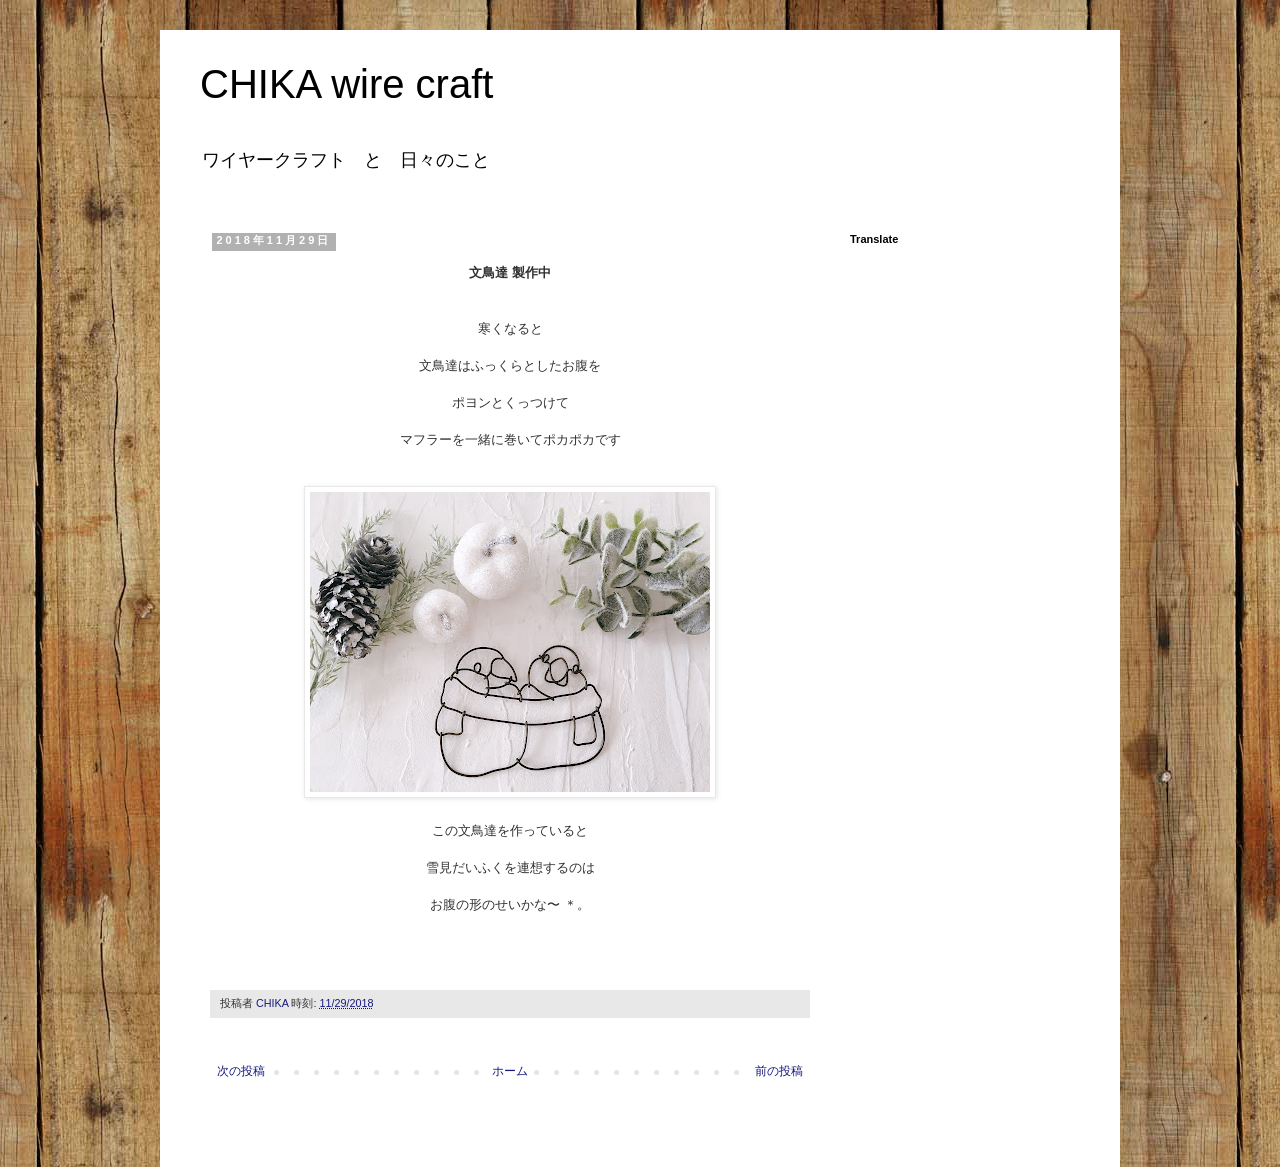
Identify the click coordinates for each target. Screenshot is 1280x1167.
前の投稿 (779, 1071)
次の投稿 (241, 1071)
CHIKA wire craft (346, 84)
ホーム (510, 1071)
